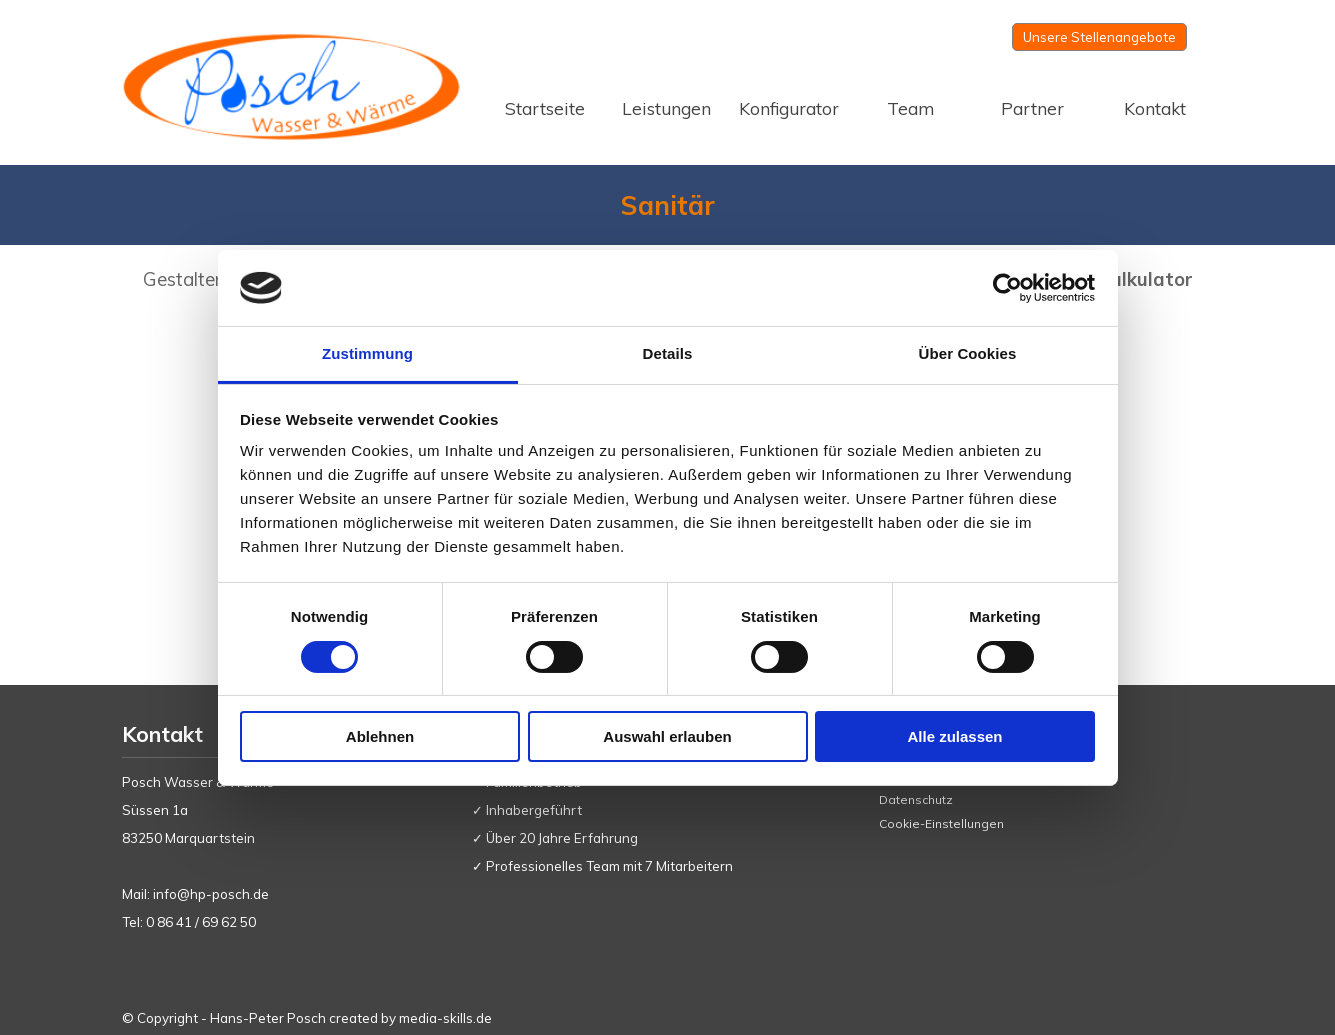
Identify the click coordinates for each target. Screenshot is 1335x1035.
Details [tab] (668, 353)
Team (910, 108)
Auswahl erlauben (667, 736)
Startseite (545, 108)
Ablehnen (380, 736)
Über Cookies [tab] (968, 353)
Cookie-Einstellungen (941, 823)
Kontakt (1155, 108)
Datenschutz (916, 799)
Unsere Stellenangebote (1099, 37)
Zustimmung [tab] (367, 353)
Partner (1032, 108)
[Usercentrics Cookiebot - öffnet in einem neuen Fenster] (1007, 288)
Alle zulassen (954, 736)
